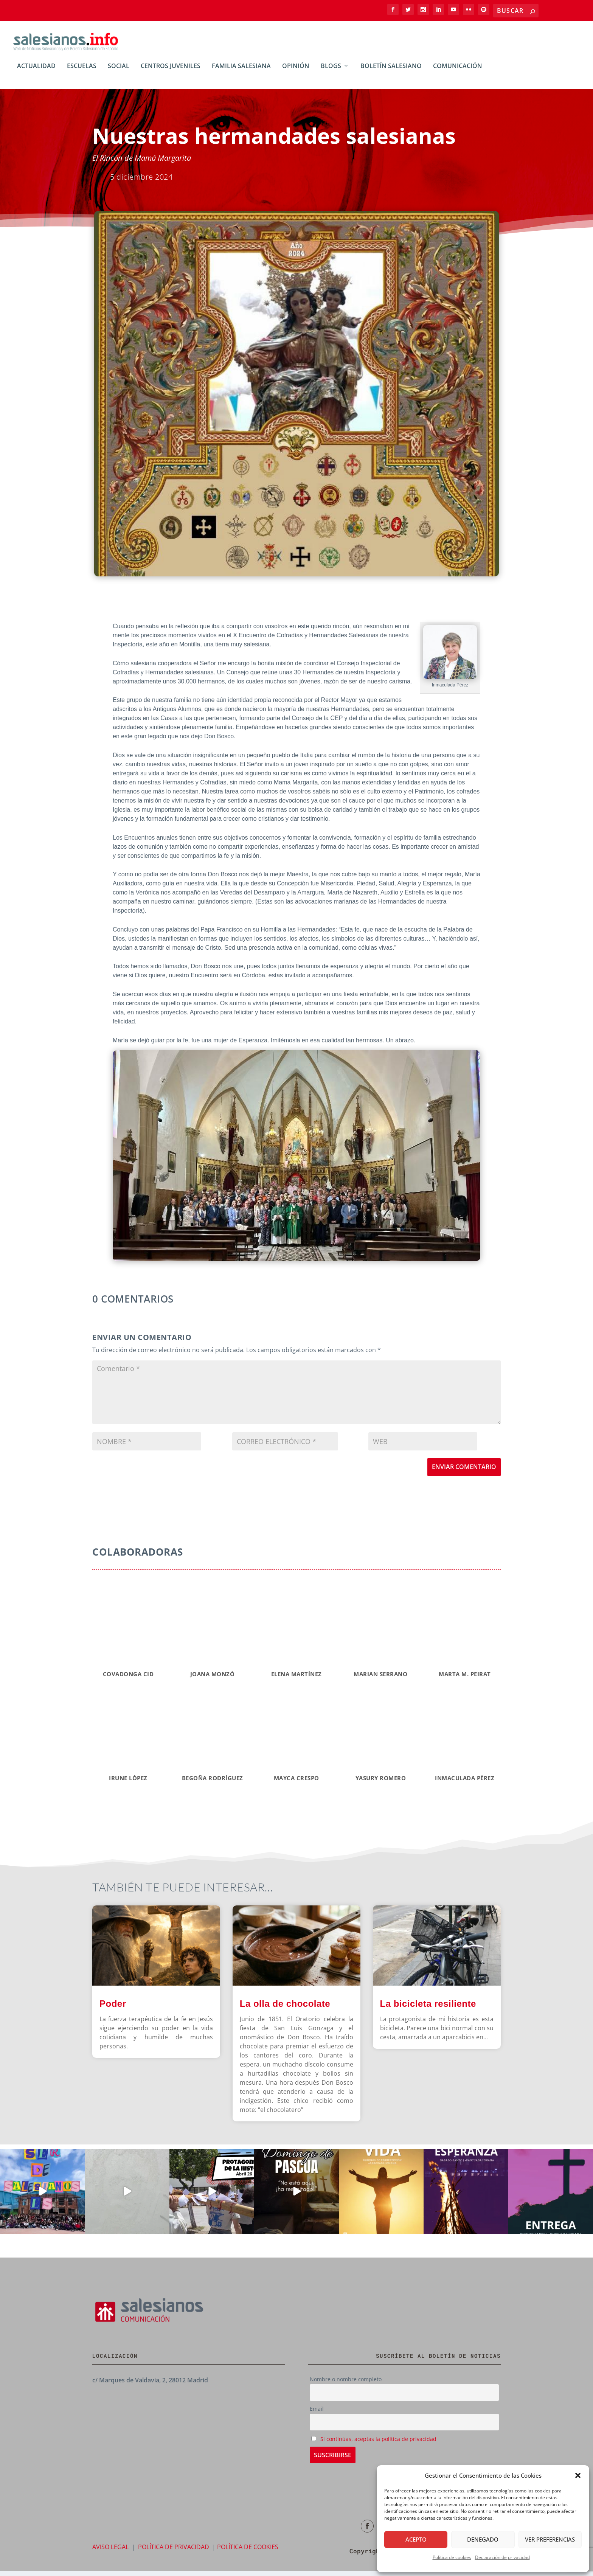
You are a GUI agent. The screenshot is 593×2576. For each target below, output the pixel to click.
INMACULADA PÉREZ (464, 1783)
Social (118, 71)
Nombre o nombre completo (346, 2384)
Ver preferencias (550, 2539)
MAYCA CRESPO (296, 1783)
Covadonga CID (128, 1679)
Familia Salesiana (241, 71)
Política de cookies (452, 2557)
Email (317, 2414)
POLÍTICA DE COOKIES (247, 2552)
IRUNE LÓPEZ (128, 1783)
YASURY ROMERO (380, 1783)
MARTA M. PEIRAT (465, 1679)
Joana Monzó (212, 1679)
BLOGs (331, 71)
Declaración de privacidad (502, 2557)
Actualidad (36, 71)
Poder (112, 2009)
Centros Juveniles (170, 71)
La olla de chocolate (285, 2009)
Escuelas (81, 71)
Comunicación (457, 71)
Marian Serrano (380, 1679)
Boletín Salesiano (391, 71)
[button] (578, 2475)
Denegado (482, 2539)
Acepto (416, 2539)
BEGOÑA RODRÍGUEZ (212, 1783)
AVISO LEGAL (110, 2552)
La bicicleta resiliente (428, 2009)
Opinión (295, 71)
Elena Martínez (296, 1679)
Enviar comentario (464, 1472)
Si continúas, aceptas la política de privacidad (378, 2444)
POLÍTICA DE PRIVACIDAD (173, 2552)
